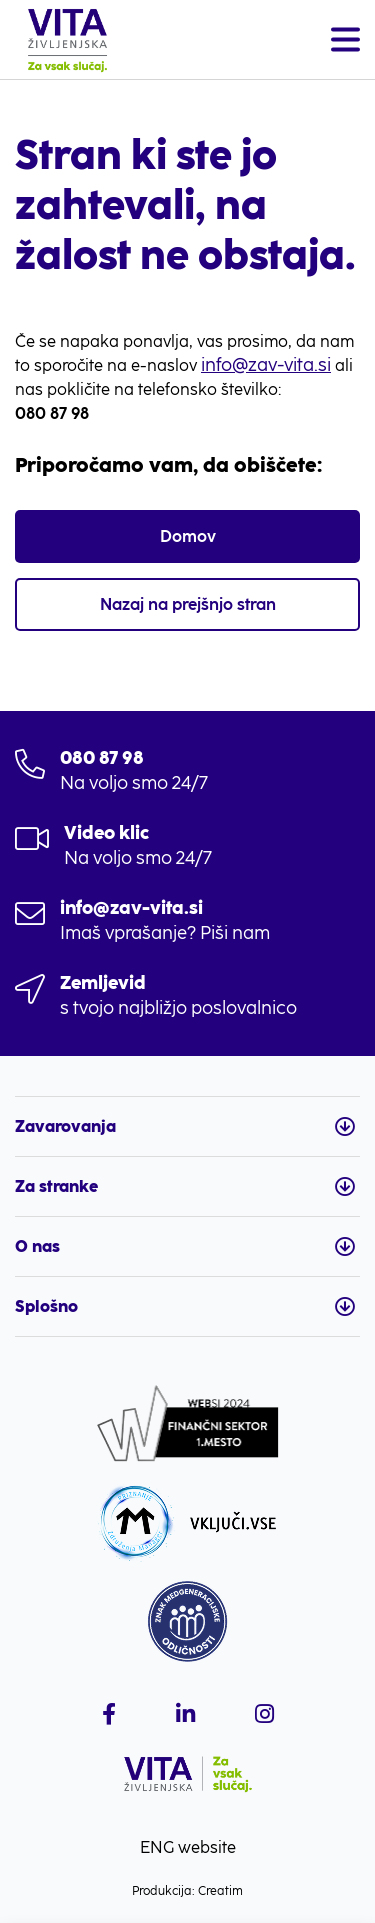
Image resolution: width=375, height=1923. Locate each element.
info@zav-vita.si (266, 365)
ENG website (188, 1847)
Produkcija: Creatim (187, 1891)
